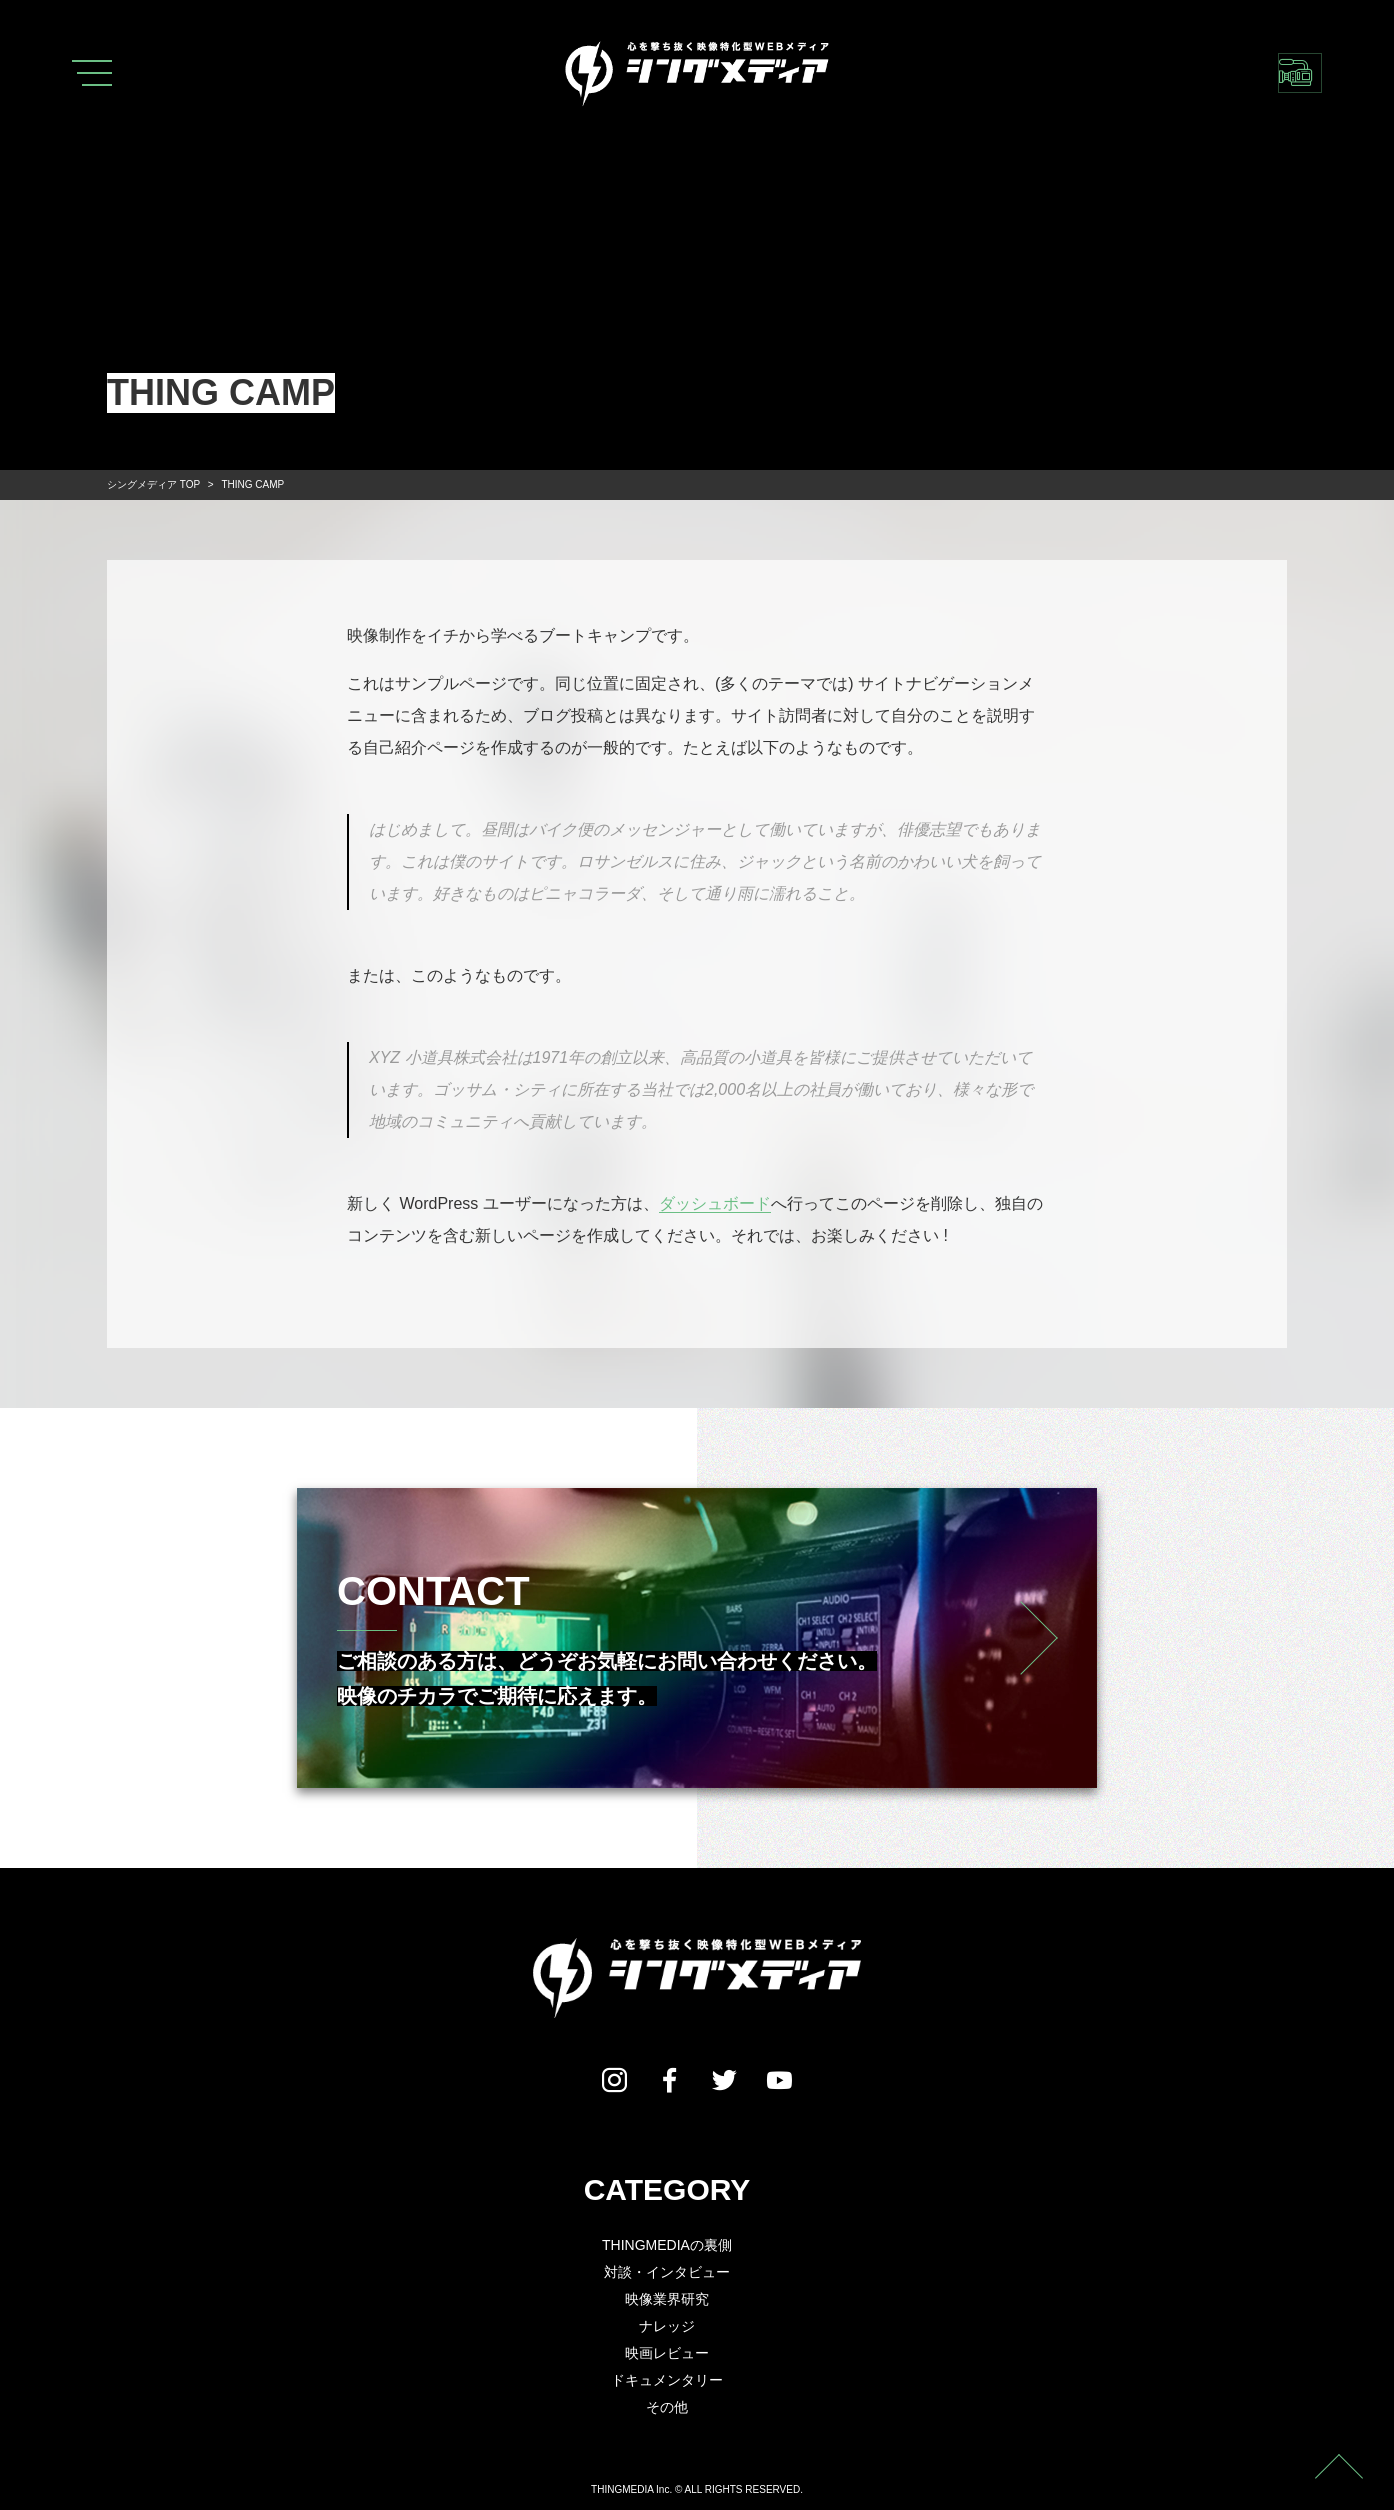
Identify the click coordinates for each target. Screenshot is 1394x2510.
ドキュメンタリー (667, 2380)
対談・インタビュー (667, 2272)
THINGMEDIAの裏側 (667, 2245)
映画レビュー (667, 2353)
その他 (667, 2407)
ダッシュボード (715, 1203)
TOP (153, 484)
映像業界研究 (667, 2299)
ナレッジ (667, 2326)
